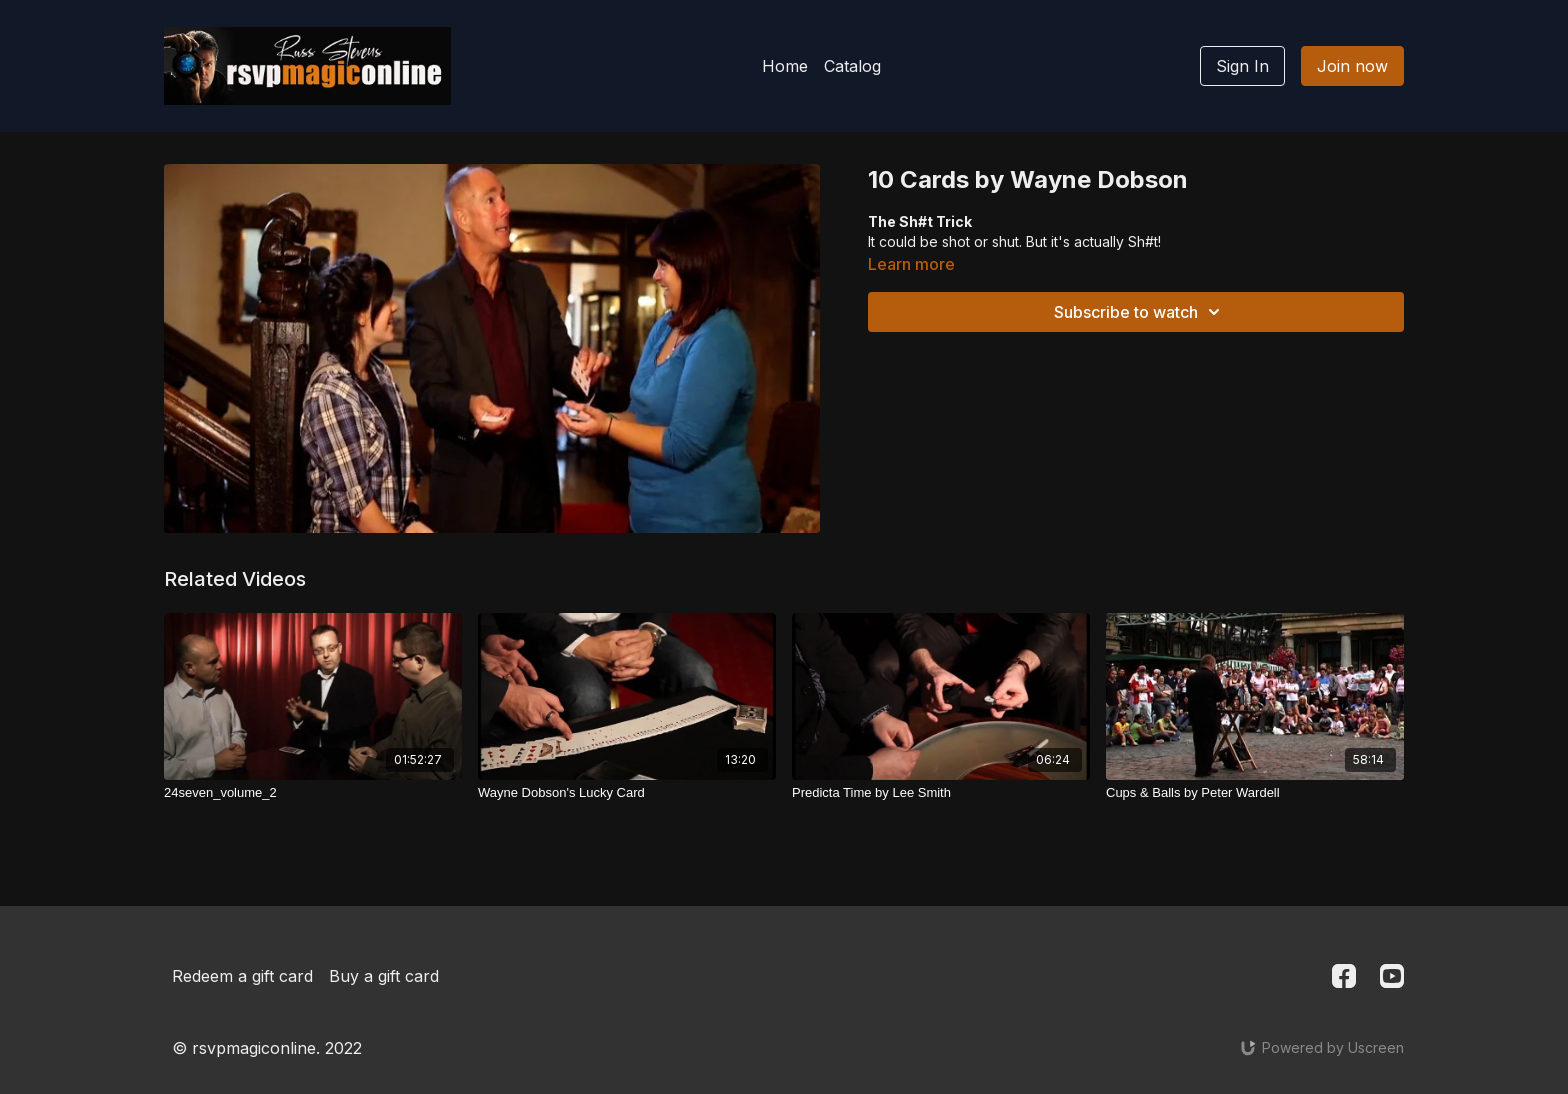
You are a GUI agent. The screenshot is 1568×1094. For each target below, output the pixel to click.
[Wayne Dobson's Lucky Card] (627, 793)
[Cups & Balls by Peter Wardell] (1255, 793)
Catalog (852, 66)
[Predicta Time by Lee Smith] (941, 793)
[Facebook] (1344, 976)
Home (785, 66)
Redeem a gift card (242, 976)
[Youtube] (1392, 976)
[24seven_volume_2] (313, 793)
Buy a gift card (384, 976)
